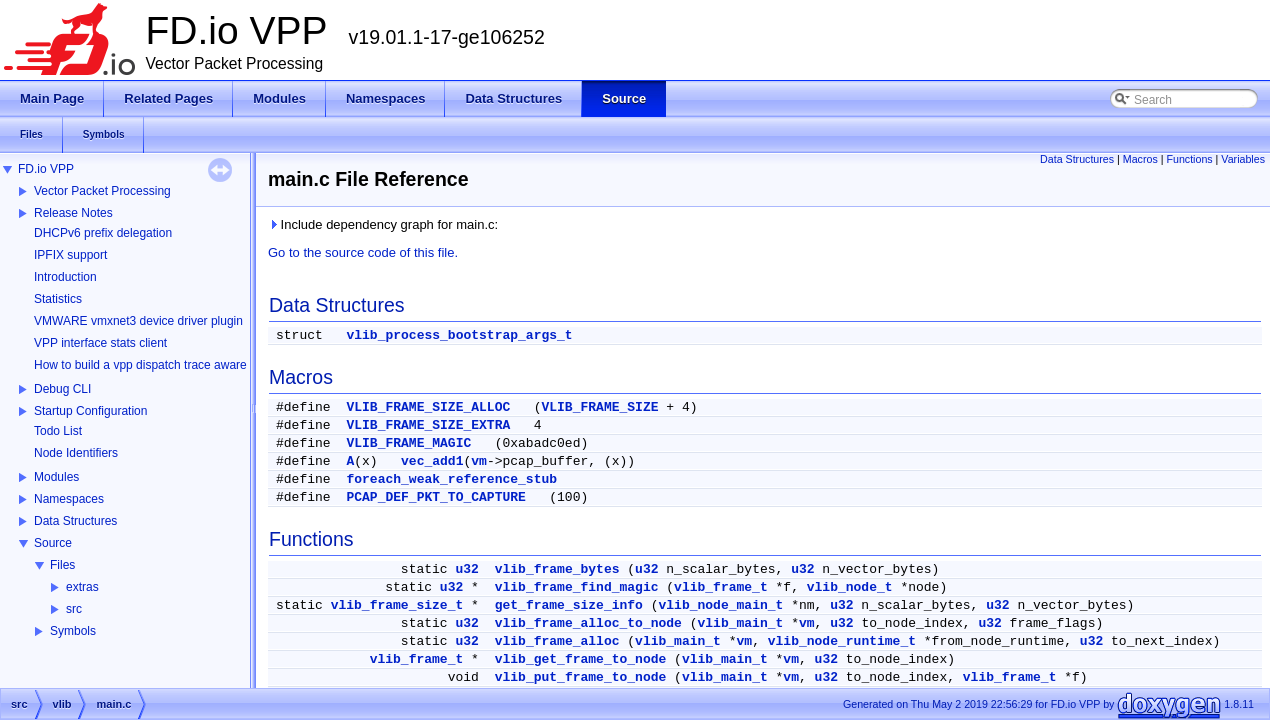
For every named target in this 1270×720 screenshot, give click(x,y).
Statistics (58, 299)
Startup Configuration (90, 411)
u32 (466, 569)
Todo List (58, 431)
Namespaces (69, 499)
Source (53, 543)
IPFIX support (70, 255)
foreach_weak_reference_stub (451, 479)
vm (479, 461)
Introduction (65, 277)
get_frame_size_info (569, 605)
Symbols (73, 631)
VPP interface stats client (100, 343)
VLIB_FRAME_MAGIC (408, 443)
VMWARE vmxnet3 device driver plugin (138, 321)
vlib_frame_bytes (557, 569)
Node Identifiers (76, 453)
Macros (1140, 159)
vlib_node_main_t (721, 605)
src (74, 609)
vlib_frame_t (721, 587)
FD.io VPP (46, 169)
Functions (1189, 159)
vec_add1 (432, 461)
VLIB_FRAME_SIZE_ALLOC (428, 407)
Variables (1243, 159)
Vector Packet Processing (102, 191)
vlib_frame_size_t (397, 605)
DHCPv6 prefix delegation (103, 233)
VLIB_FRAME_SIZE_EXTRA (428, 425)
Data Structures (75, 521)
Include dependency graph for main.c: (383, 224)
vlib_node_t (850, 587)
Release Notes (73, 213)
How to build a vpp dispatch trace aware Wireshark (169, 365)
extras (82, 587)
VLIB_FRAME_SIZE (599, 407)
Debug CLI (62, 389)
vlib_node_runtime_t (842, 641)
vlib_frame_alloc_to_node (588, 623)
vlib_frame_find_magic (577, 587)
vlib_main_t (741, 623)
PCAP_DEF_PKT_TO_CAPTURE (435, 497)
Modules (56, 477)
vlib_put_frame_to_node (581, 677)
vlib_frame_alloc (557, 641)
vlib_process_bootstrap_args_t (459, 335)
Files (62, 565)
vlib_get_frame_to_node (581, 659)
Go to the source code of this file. (363, 252)
